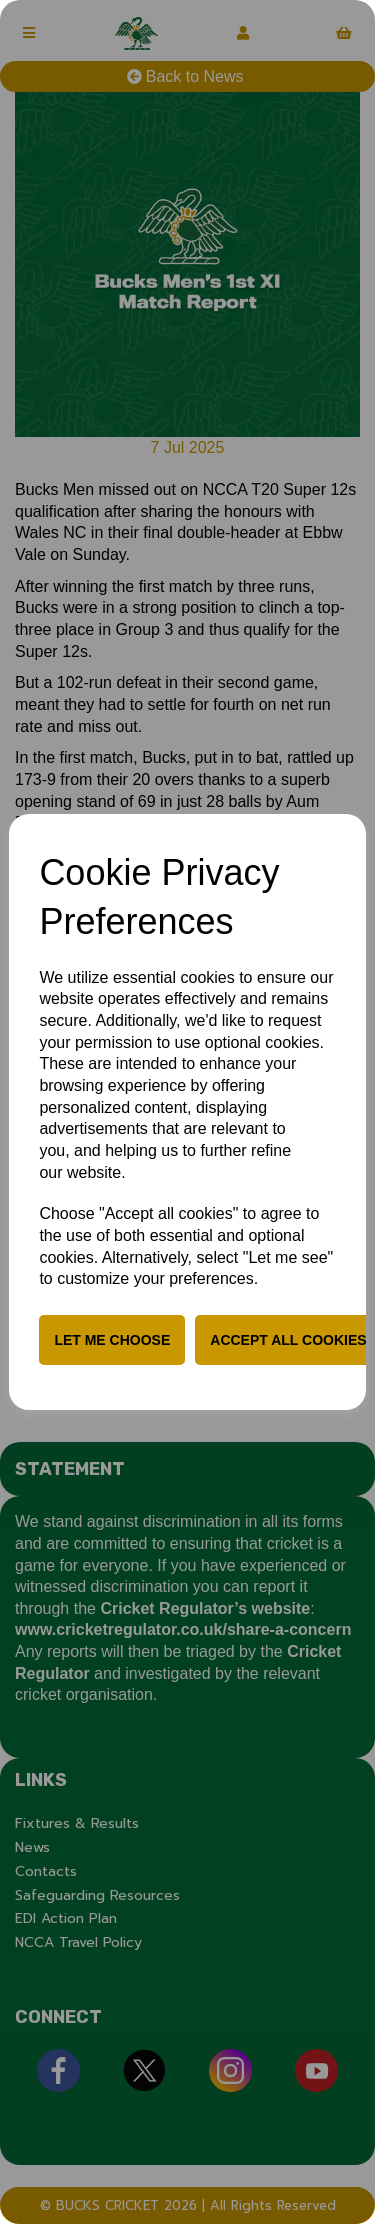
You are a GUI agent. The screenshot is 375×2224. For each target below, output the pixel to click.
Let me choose (112, 1340)
